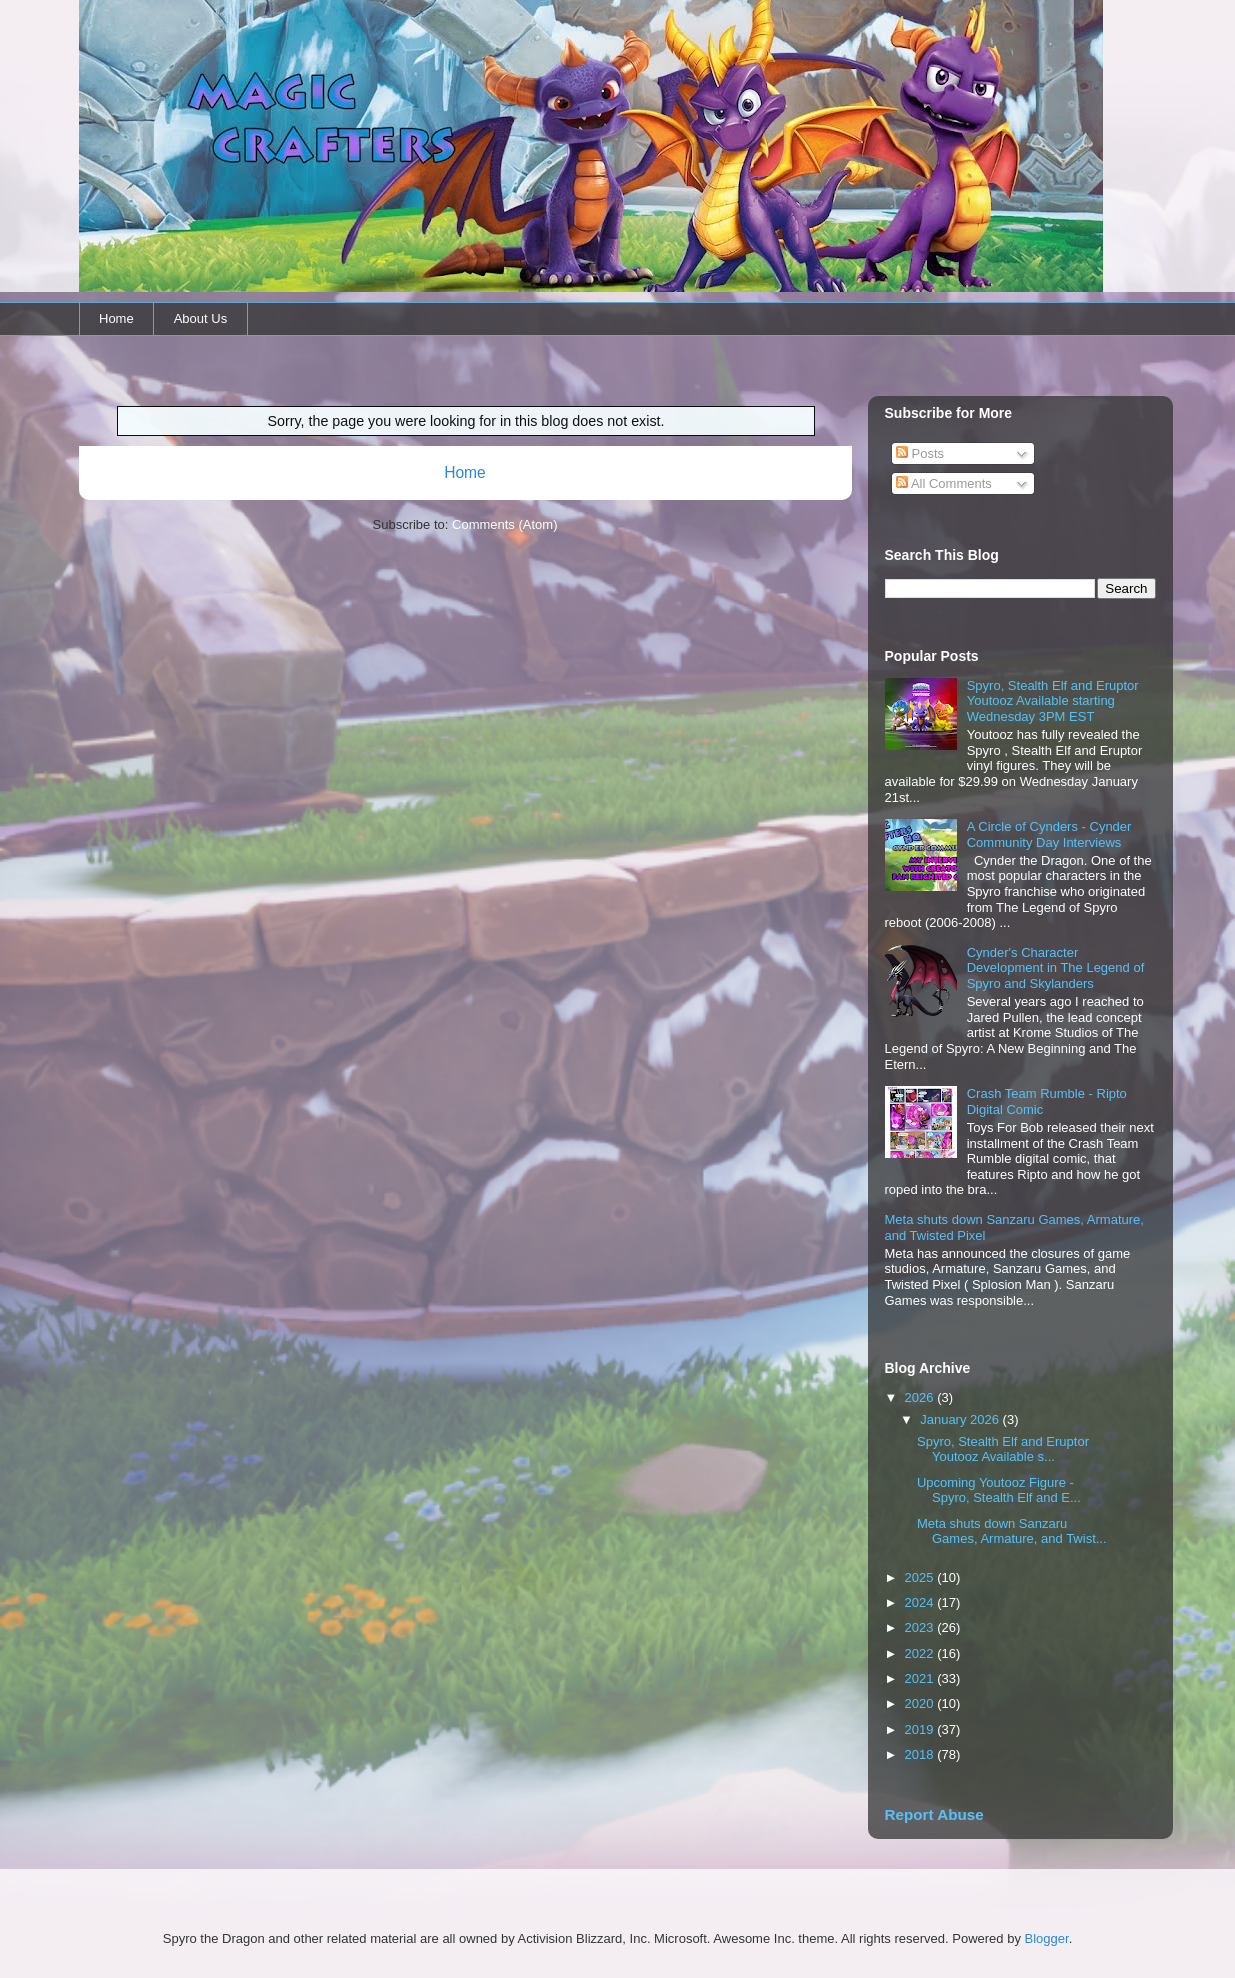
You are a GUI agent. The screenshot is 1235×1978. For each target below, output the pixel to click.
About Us (200, 318)
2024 (921, 1602)
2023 (921, 1627)
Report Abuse (934, 1814)
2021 (921, 1678)
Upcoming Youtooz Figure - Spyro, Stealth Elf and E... (999, 1490)
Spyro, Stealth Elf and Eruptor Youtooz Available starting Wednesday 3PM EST (1053, 701)
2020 (921, 1703)
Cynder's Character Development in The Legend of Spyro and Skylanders (1056, 968)
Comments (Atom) (504, 524)
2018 (921, 1754)
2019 (921, 1729)
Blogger (1047, 1938)
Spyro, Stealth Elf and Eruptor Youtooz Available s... (1003, 1449)
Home (116, 318)
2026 (921, 1397)
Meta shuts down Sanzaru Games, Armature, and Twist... (1012, 1531)
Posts (920, 453)
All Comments (944, 483)
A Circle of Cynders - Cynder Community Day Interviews (1049, 834)
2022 (921, 1653)
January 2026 (961, 1419)
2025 (921, 1577)
